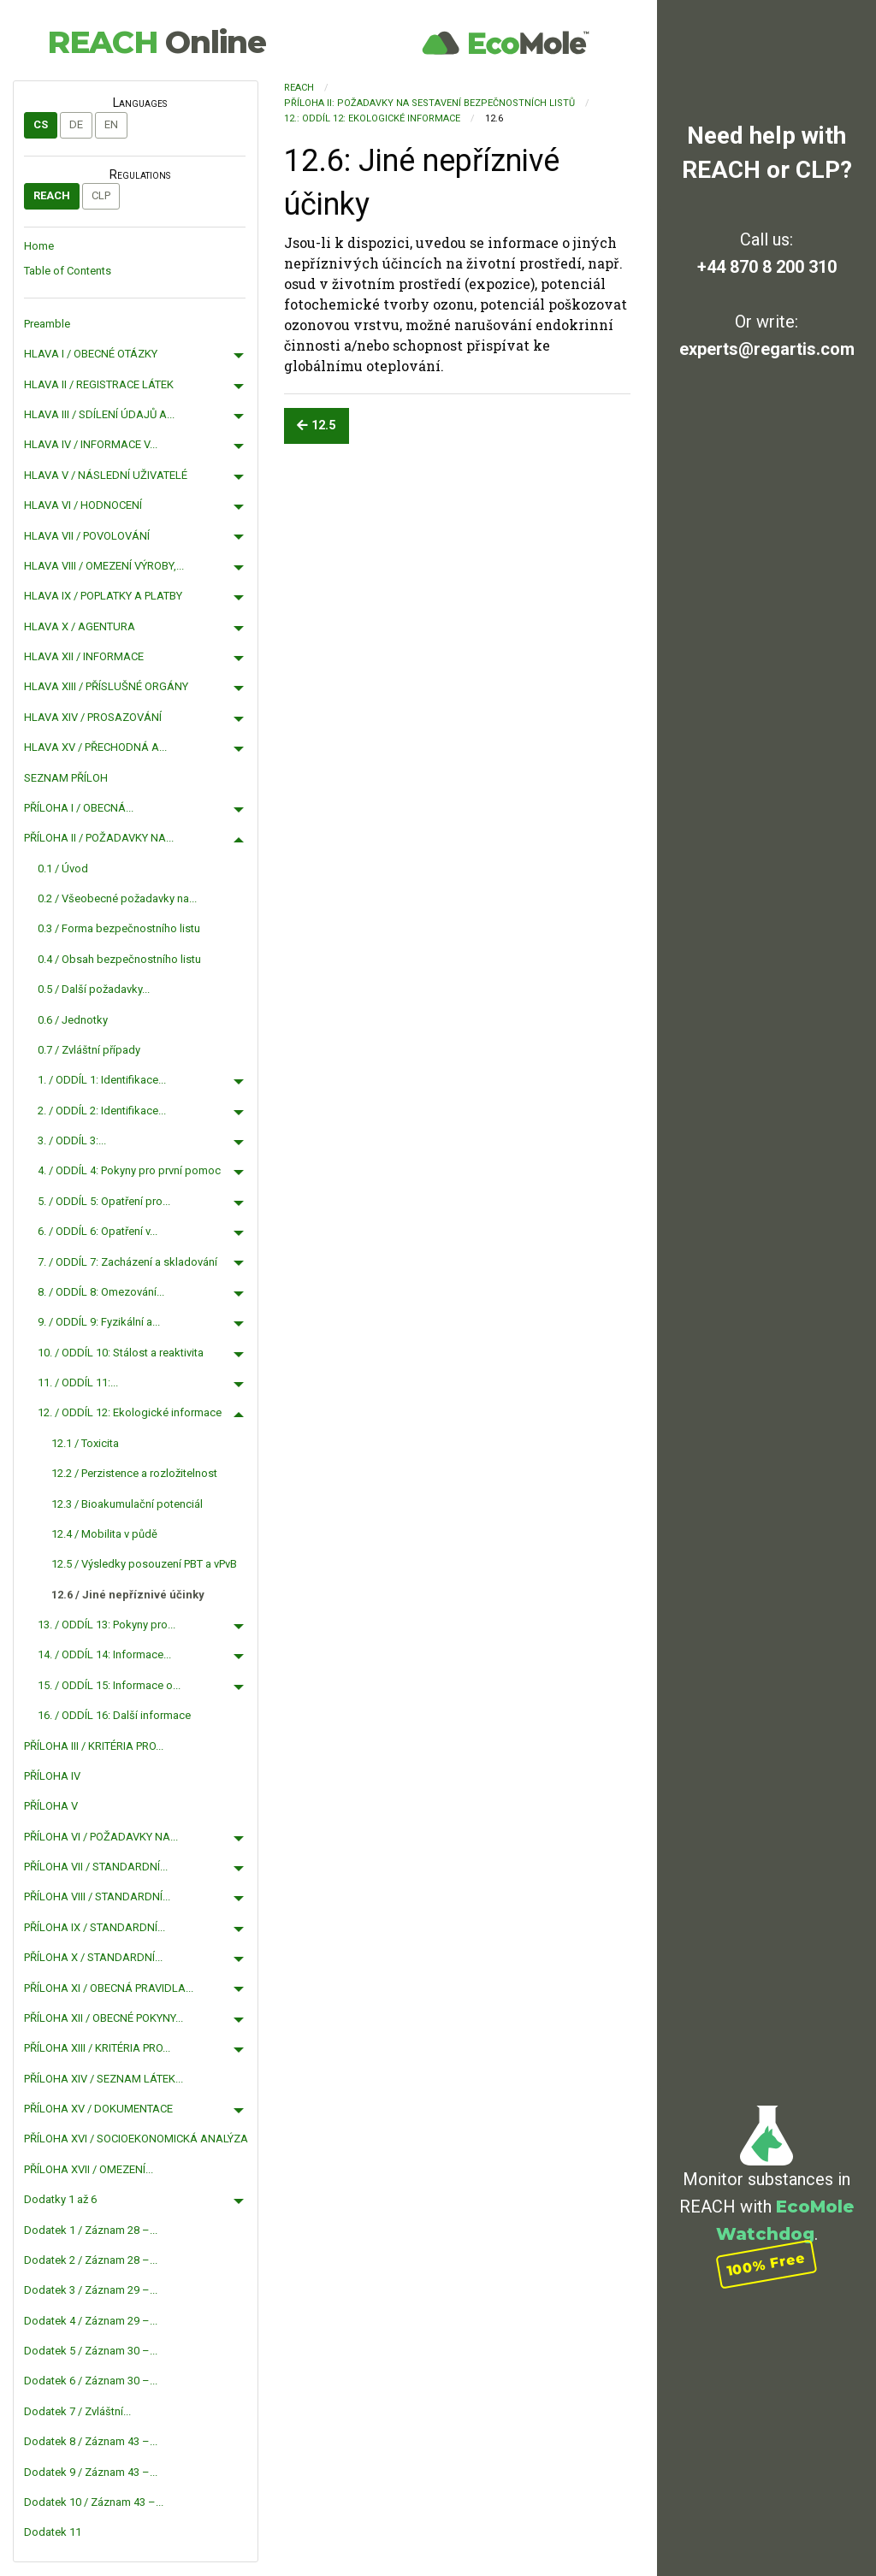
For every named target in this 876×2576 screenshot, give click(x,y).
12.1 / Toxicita (85, 1443)
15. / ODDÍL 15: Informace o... (109, 1685)
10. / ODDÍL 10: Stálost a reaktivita (121, 1352)
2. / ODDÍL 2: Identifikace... (102, 1110)
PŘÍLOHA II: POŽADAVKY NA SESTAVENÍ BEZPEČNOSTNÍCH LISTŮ (429, 103)
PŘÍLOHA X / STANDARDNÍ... (93, 1957)
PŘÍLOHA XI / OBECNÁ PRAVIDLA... (108, 1988)
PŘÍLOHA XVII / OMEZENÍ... (88, 2169)
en (111, 124)
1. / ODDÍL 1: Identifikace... (102, 1079)
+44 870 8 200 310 (767, 267)
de (76, 124)
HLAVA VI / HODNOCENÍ (83, 505)
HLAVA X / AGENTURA (79, 626)
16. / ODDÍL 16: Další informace (114, 1715)
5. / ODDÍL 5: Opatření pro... (104, 1201)
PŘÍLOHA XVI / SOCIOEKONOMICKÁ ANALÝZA (136, 2138)
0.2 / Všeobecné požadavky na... (117, 898)
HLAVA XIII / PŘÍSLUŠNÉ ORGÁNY (106, 686)
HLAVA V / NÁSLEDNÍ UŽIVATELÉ (105, 475)
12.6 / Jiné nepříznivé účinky (127, 1594)
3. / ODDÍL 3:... (72, 1140)
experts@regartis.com (767, 349)
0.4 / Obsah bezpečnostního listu (119, 959)
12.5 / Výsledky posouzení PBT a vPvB (144, 1563)
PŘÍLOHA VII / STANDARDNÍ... (96, 1866)
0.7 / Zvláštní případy (89, 1049)
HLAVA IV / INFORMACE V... (90, 444)
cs (40, 124)
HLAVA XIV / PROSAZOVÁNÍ (93, 717)
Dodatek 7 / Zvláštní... (77, 2411)
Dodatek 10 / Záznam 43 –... (93, 2502)
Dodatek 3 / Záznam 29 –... (90, 2290)
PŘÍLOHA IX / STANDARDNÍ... (94, 1927)
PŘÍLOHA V (51, 1805)
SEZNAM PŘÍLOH (66, 777)
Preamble (47, 323)
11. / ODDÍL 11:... (78, 1382)
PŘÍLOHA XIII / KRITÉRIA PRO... (97, 2047)
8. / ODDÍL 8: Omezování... (101, 1291)
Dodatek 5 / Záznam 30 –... (90, 2350)
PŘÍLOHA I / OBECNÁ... (78, 807)
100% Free (766, 2264)
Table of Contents (67, 270)
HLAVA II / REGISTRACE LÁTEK (99, 384)
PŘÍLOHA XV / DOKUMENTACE (98, 2108)
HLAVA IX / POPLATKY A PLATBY (103, 595)
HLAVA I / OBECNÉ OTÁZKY (90, 353)
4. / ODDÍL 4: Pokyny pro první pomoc (129, 1170)
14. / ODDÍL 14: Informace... (104, 1654)
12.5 (316, 425)
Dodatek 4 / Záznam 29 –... (90, 2320)
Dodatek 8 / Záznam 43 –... (90, 2441)
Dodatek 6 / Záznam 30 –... (90, 2380)
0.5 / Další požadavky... (94, 989)
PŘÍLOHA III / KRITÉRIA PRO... (93, 1746)
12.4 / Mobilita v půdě (104, 1533)
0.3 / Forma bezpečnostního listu (119, 928)
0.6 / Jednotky (73, 1019)
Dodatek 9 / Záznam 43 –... (90, 2472)
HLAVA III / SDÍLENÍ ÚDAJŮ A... (99, 414)
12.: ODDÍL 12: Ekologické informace (372, 118)
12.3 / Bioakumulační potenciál (127, 1504)
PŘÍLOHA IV (52, 1776)
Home (39, 245)
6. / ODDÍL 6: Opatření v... (97, 1231)
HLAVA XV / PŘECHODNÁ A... (95, 747)
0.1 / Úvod (63, 868)
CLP (101, 195)
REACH (156, 42)
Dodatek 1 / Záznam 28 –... (90, 2230)
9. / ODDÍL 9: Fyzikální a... (99, 1321)
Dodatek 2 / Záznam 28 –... (90, 2260)
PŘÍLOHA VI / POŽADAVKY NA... (101, 1836)
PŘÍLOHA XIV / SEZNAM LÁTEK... (103, 2078)
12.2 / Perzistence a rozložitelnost (134, 1473)
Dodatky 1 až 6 (60, 2199)
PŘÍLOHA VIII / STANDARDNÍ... (97, 1896)
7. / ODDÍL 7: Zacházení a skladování (127, 1262)
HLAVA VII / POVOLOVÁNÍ (87, 535)
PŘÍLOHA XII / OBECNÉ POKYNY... (103, 2018)
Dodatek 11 (52, 2532)
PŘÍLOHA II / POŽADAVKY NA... (99, 837)
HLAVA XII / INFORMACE (84, 656)
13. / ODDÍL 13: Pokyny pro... (106, 1624)
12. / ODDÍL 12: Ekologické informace (130, 1412)
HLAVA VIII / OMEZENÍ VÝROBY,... (104, 565)
